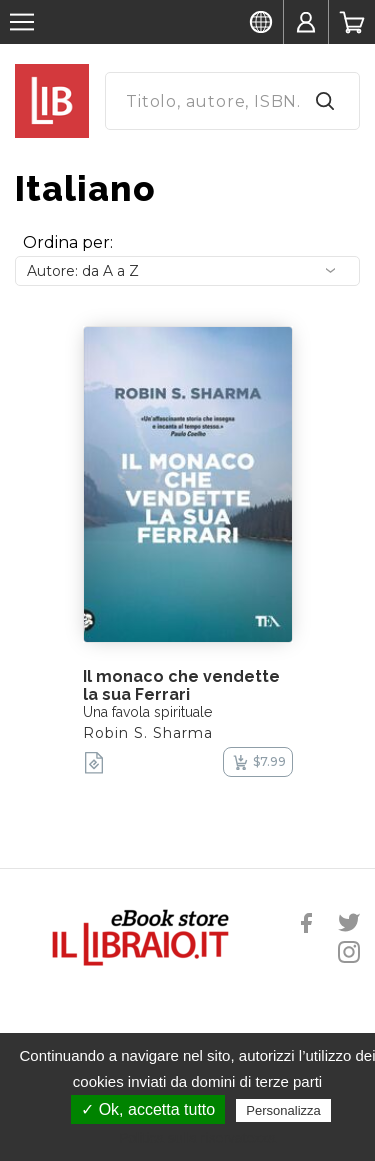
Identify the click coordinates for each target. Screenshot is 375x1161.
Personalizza (283, 1110)
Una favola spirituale (147, 712)
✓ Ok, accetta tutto (148, 1109)
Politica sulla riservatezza (197, 1138)
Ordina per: (68, 242)
